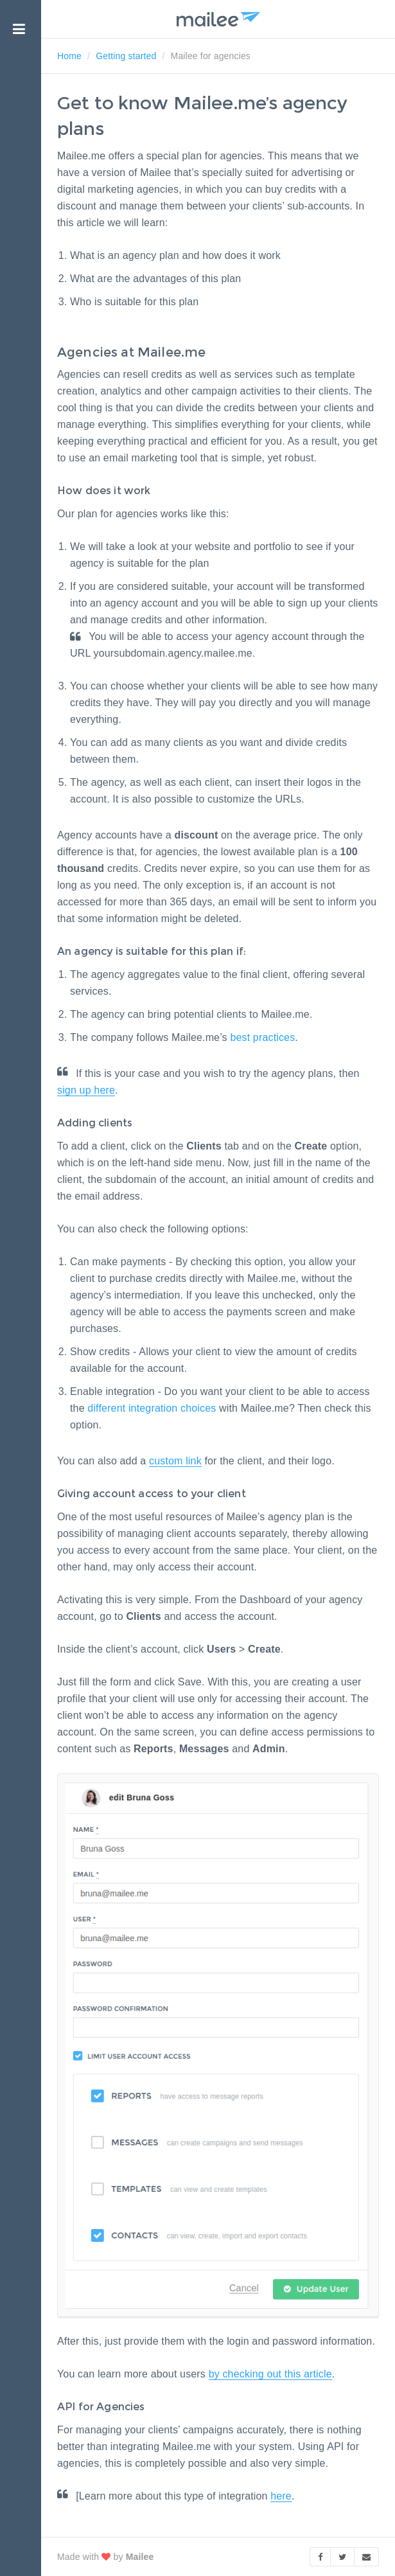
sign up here (86, 1090)
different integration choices (151, 1408)
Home (69, 56)
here (281, 2496)
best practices (262, 1037)
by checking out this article (270, 2373)
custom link (175, 1460)
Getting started (126, 56)
